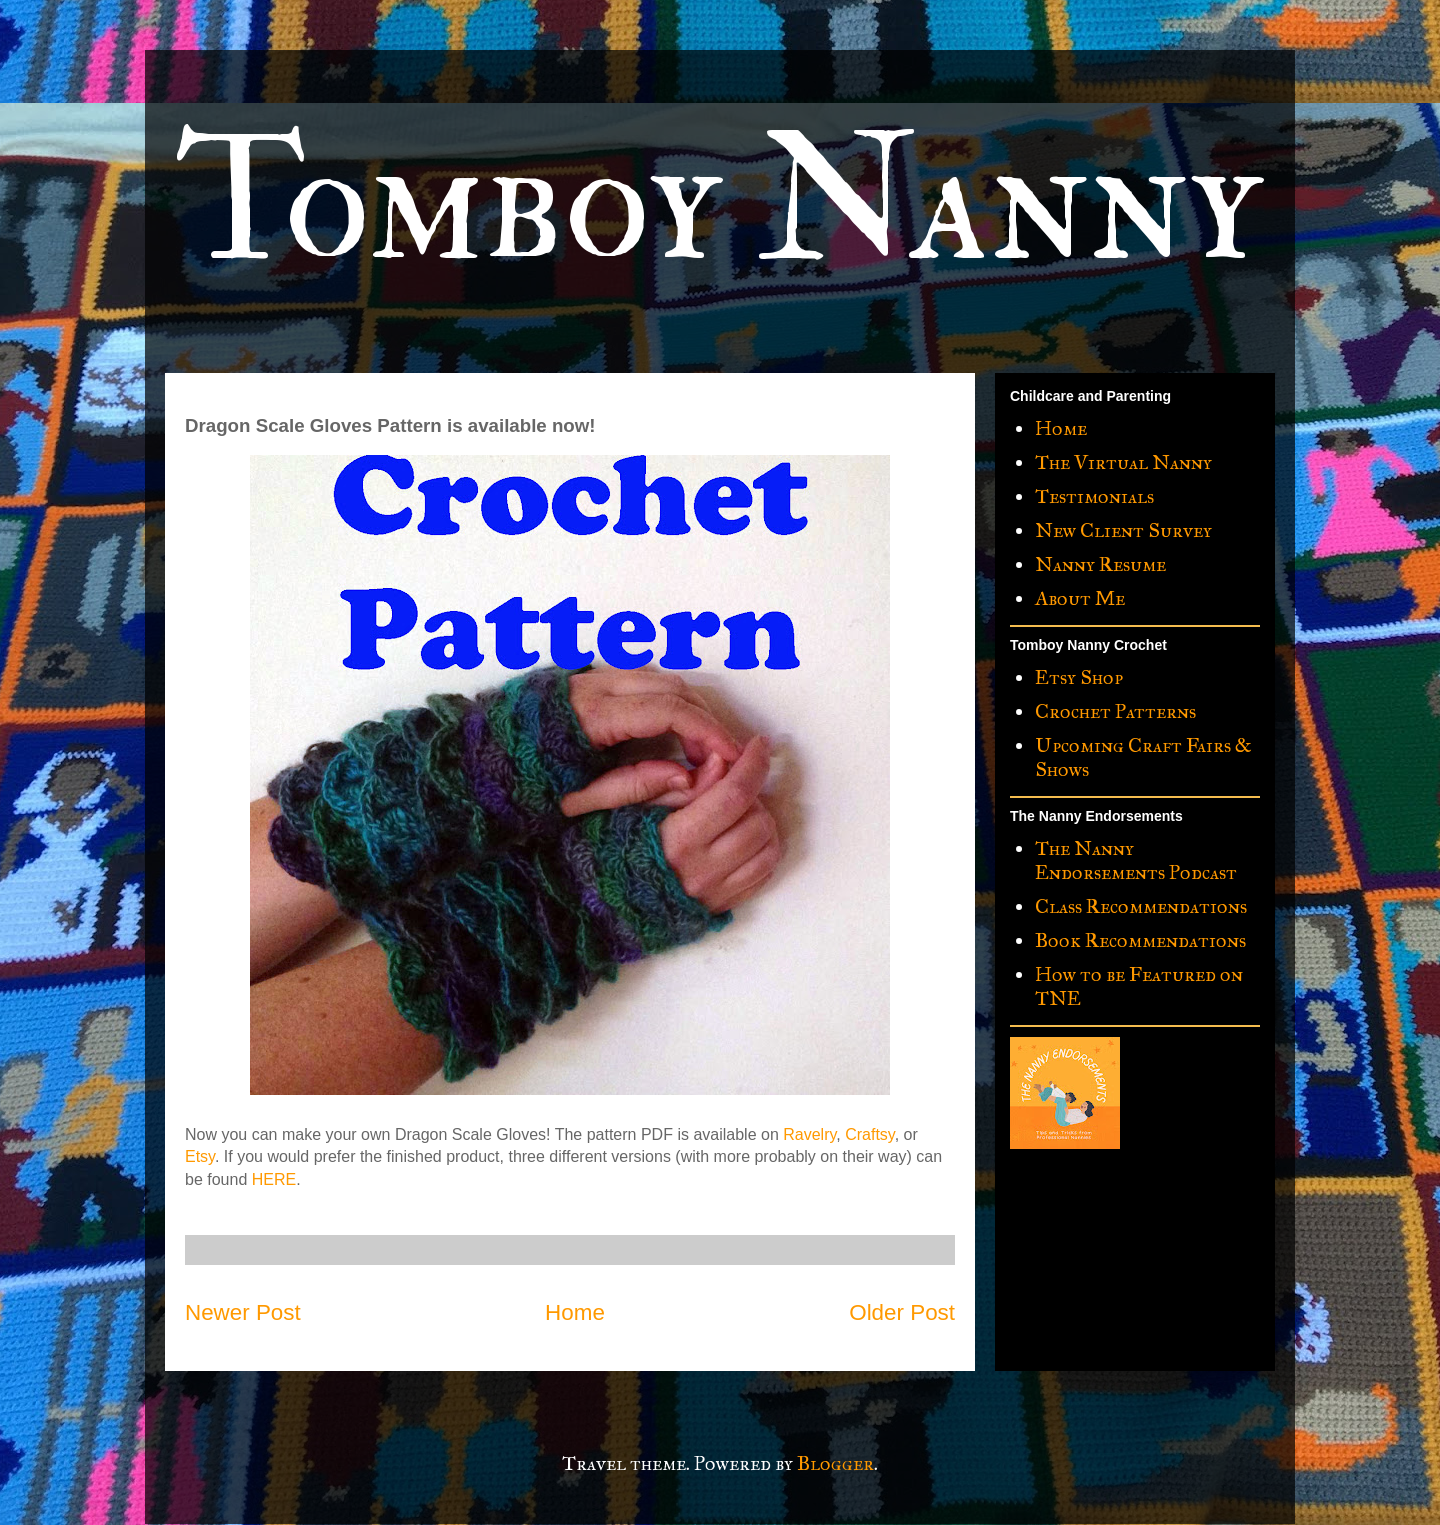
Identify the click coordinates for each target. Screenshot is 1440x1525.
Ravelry (809, 1134)
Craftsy (869, 1134)
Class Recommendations (1141, 906)
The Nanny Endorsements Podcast (1136, 860)
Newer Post (243, 1312)
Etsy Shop (1079, 677)
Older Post (902, 1312)
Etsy (200, 1156)
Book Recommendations (1140, 940)
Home (575, 1312)
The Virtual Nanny (1123, 462)
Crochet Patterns (1115, 711)
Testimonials (1094, 496)
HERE (274, 1179)
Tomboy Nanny (718, 202)
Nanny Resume (1100, 564)
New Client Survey (1123, 530)
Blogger (835, 1463)
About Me (1080, 598)
